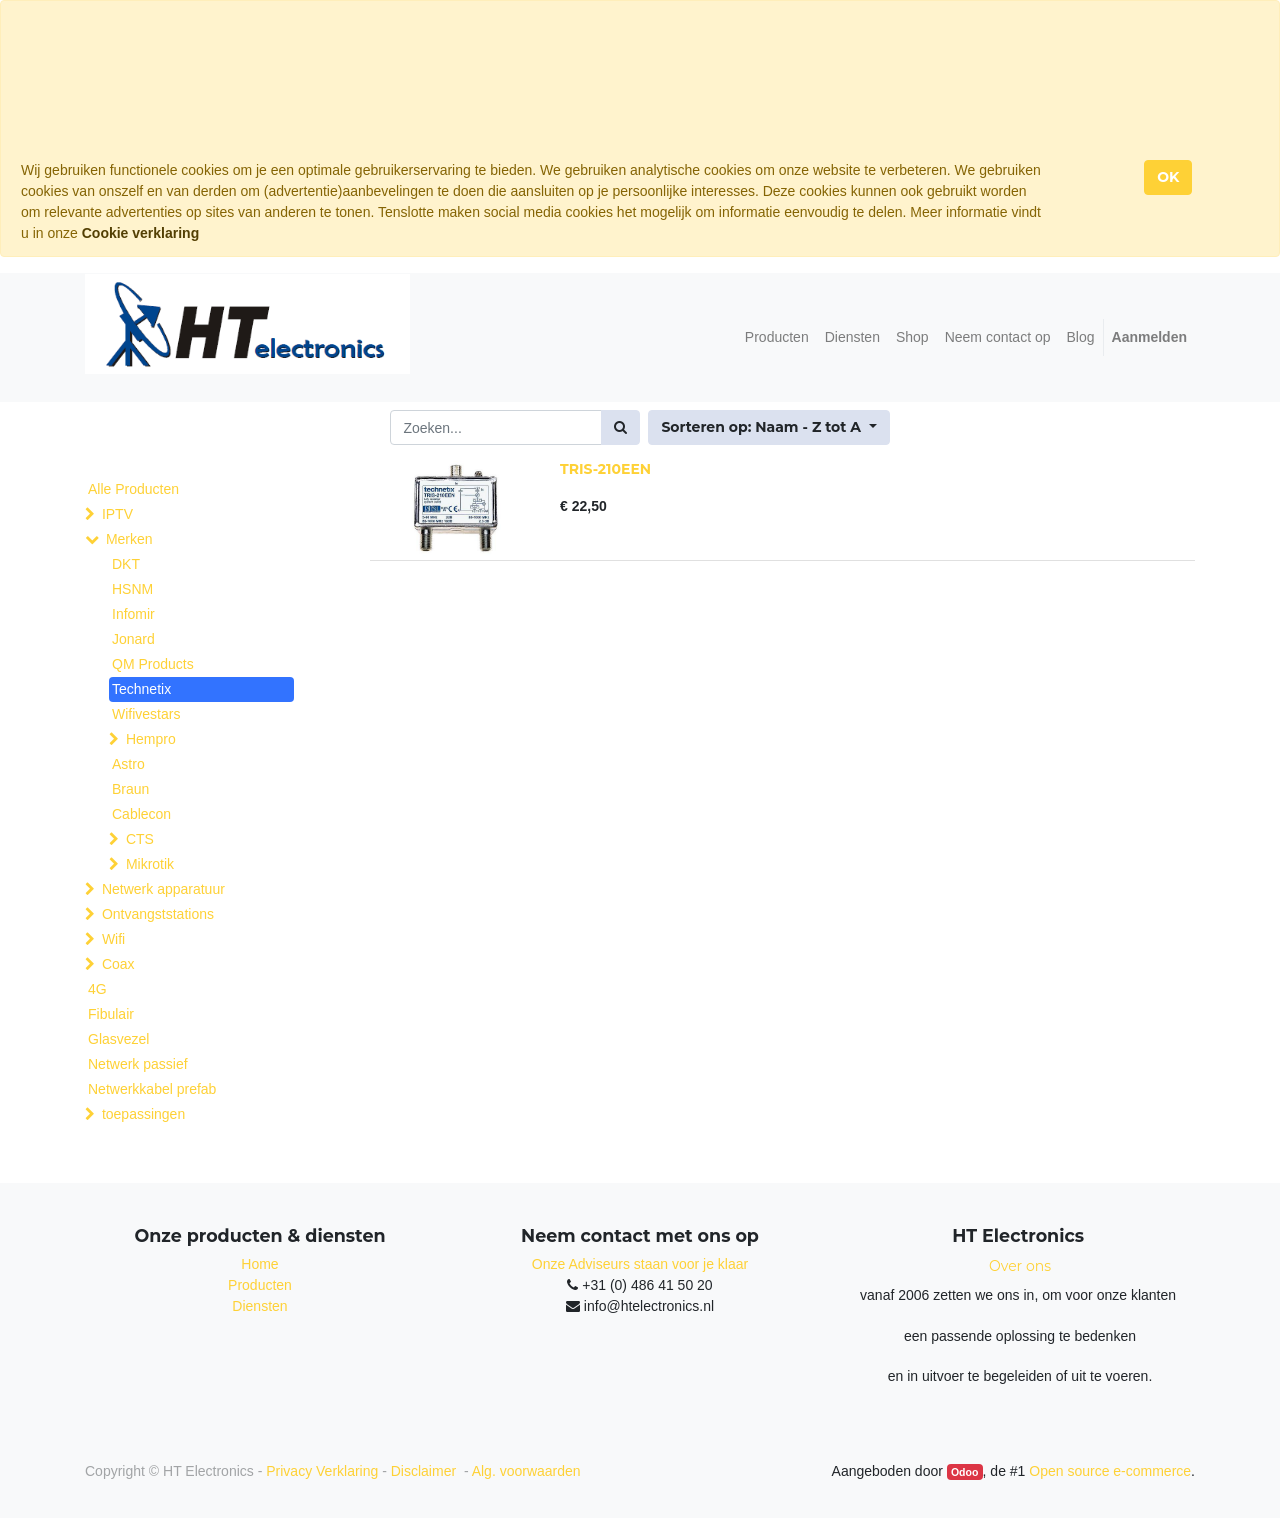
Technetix (141, 689)
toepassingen (143, 1114)
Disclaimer (425, 1471)
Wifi (113, 939)
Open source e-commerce (1110, 1471)
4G (97, 989)
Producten (260, 1285)
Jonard (133, 639)
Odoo (964, 1472)
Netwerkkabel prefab (152, 1089)
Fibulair (111, 1014)
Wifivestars (146, 714)
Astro (128, 764)
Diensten (259, 1306)
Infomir (133, 614)
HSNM (132, 589)
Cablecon (141, 814)
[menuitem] (777, 337)
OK (1168, 177)
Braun (130, 789)
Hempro (151, 739)
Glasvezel (118, 1039)
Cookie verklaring (141, 233)
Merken (129, 539)
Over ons (1020, 1266)
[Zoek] (620, 427)
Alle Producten (133, 489)
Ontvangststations (158, 914)
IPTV (117, 514)
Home (259, 1264)
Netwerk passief (138, 1064)
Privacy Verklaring (322, 1471)
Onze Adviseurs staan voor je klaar (640, 1264)
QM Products (153, 664)
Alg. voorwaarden (526, 1471)
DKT (126, 564)
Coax (118, 964)
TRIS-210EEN (605, 469)
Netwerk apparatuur (163, 889)
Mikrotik (150, 864)
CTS (140, 839)
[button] (768, 427)
